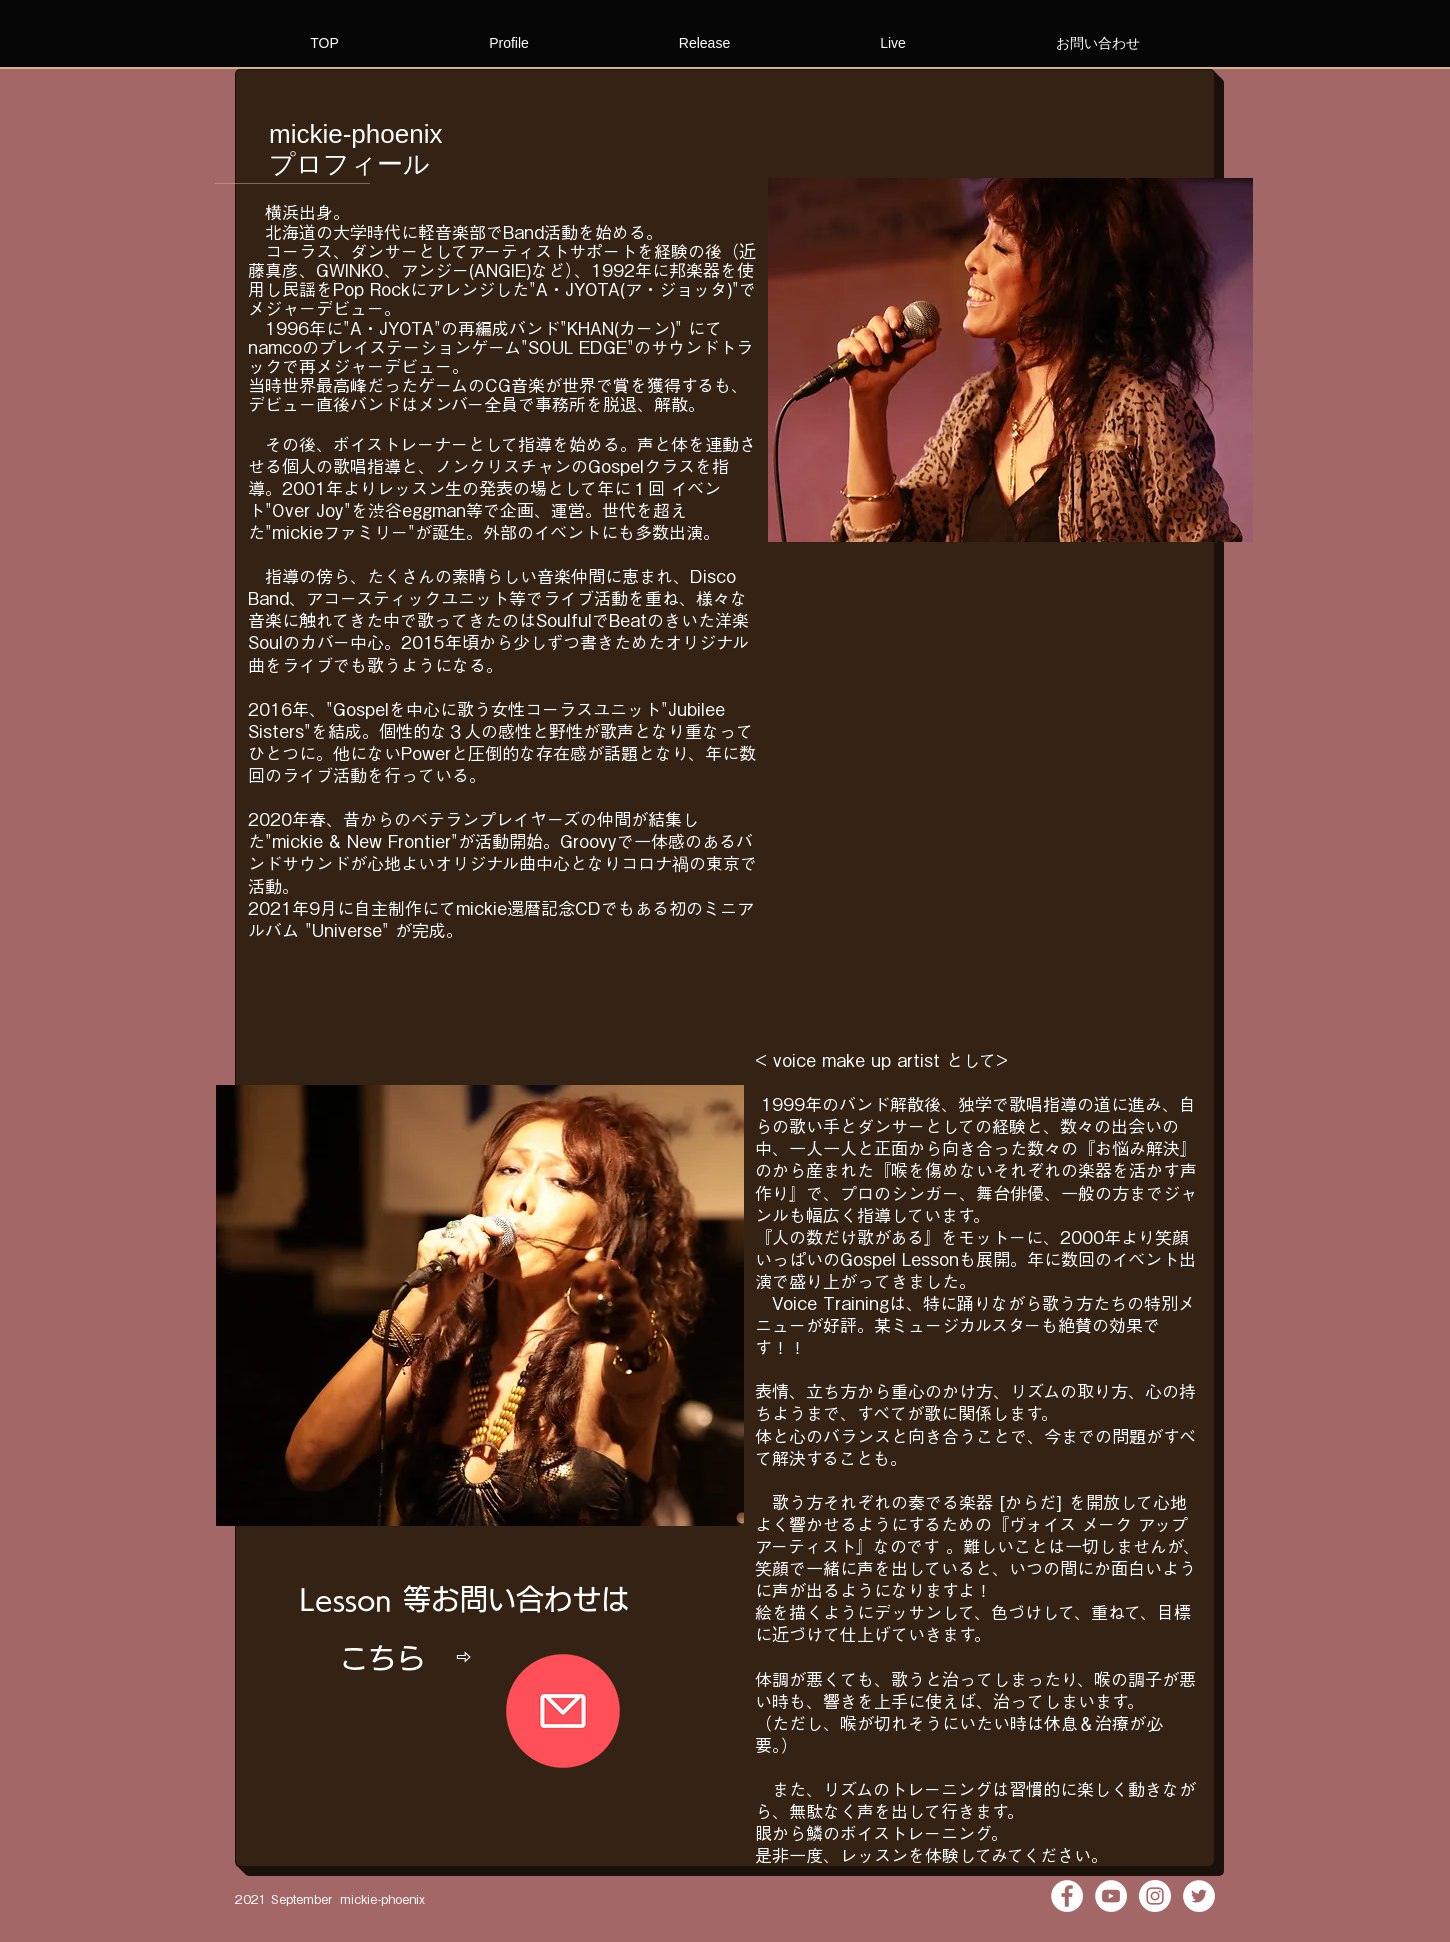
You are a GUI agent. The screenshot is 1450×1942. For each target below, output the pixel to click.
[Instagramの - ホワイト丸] (1155, 1896)
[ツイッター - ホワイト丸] (1199, 1896)
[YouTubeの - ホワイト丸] (1111, 1896)
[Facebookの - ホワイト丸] (1067, 1896)
